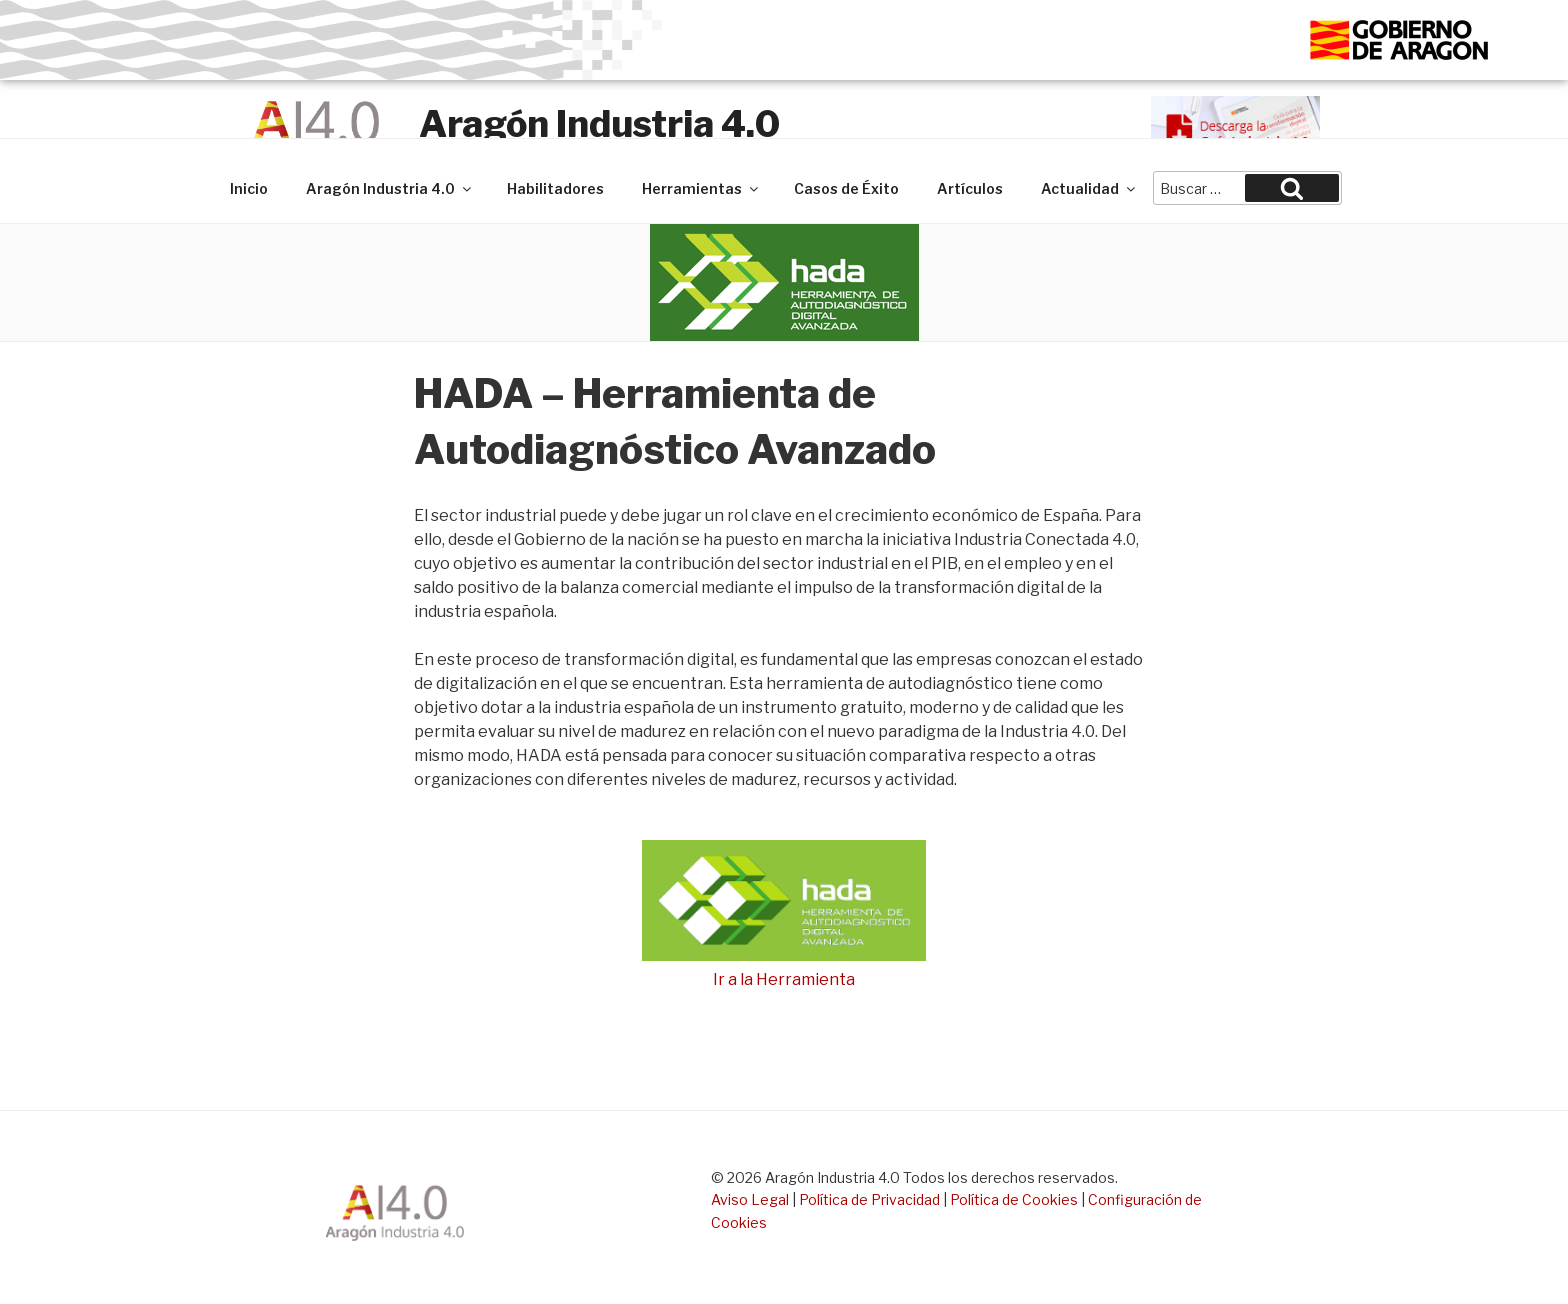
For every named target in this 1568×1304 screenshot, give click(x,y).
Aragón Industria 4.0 (599, 124)
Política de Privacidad (869, 1199)
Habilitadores (555, 188)
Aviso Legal (750, 1199)
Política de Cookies (1014, 1199)
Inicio (249, 188)
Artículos (970, 188)
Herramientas (701, 188)
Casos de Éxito (846, 188)
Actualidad (1089, 188)
